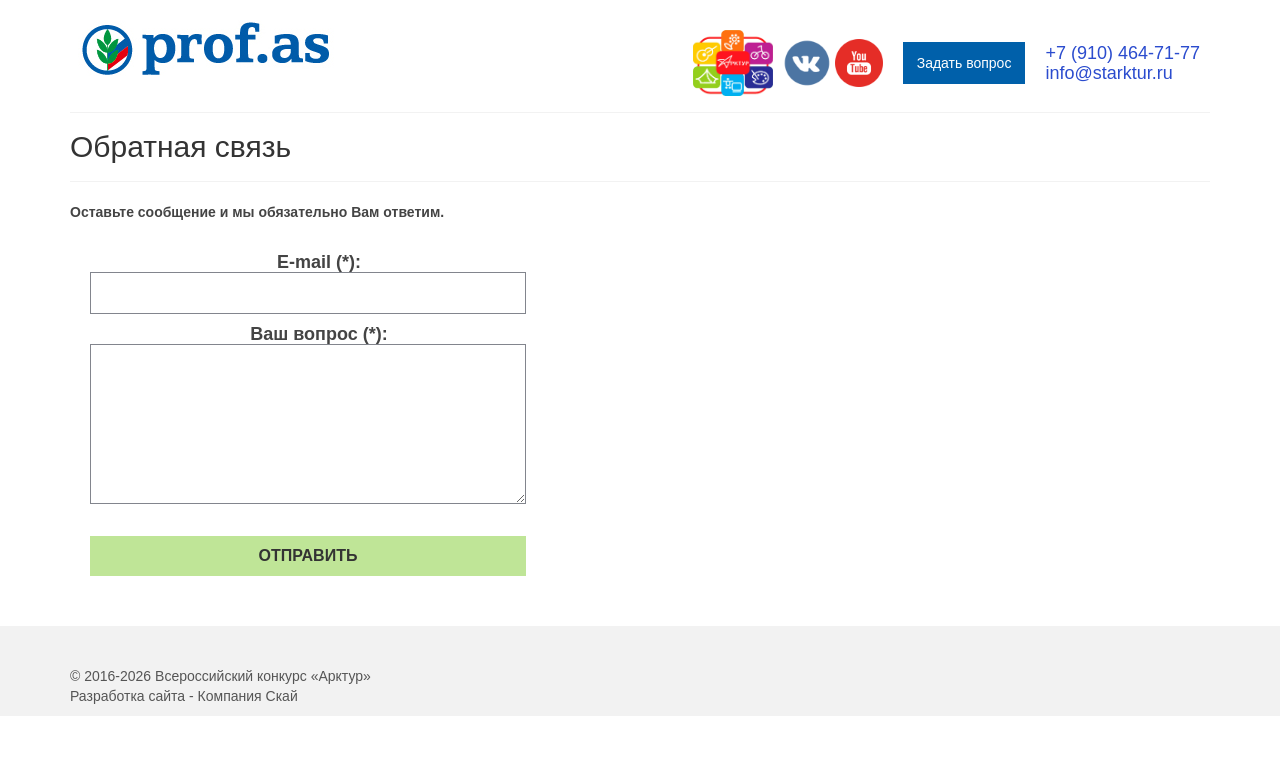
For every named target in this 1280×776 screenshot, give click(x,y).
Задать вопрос (964, 63)
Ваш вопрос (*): (318, 334)
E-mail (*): (319, 262)
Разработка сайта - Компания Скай (184, 696)
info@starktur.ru (1108, 73)
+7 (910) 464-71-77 (1122, 53)
